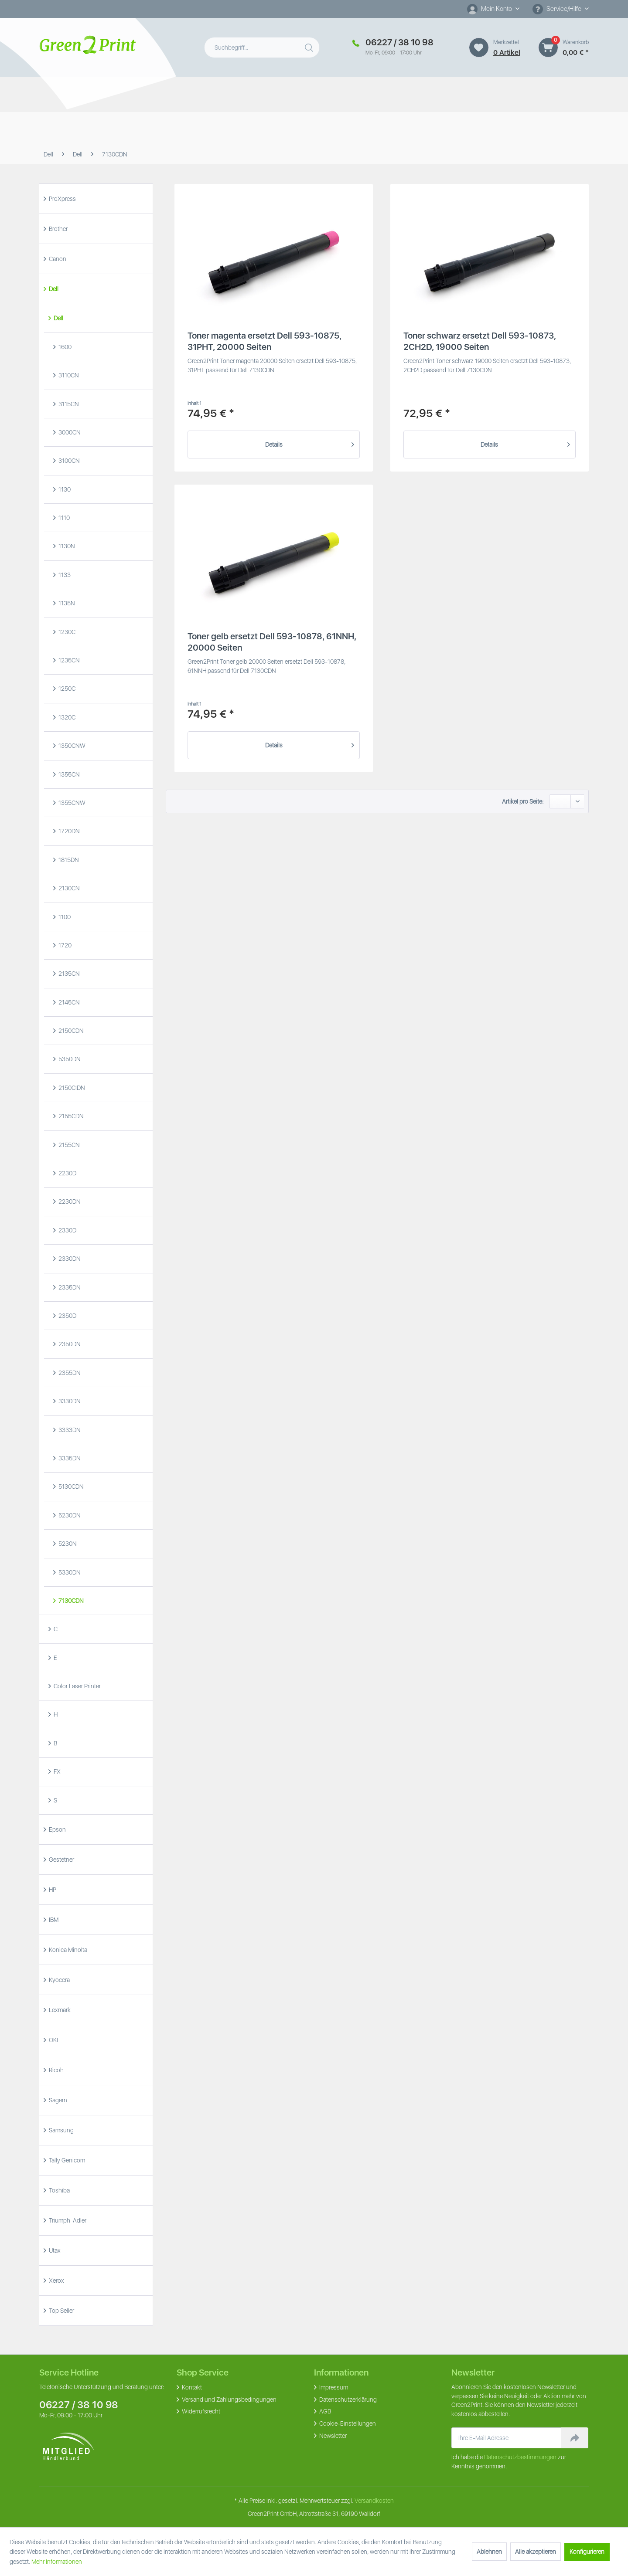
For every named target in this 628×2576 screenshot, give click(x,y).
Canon (57, 258)
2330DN (69, 1258)
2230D (66, 1173)
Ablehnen (489, 2551)
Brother (58, 228)
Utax (54, 2250)
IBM (53, 1919)
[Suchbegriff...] (262, 47)
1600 (64, 346)
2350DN (69, 1344)
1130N (66, 546)
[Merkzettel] (479, 47)
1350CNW (71, 745)
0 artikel (506, 52)
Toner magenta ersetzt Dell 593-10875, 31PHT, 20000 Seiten (264, 341)
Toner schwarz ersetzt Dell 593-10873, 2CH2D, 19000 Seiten (479, 341)
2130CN (68, 888)
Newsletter (332, 2435)
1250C (66, 688)
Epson (57, 1829)
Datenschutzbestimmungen (520, 2457)
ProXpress (62, 198)
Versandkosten (374, 2500)
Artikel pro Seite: (522, 801)
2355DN (69, 1372)
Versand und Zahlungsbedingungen (228, 2399)
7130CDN (70, 1600)
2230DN (69, 1201)
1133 (64, 574)
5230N (67, 1543)
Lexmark (59, 2009)
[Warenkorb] (548, 47)
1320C (66, 717)
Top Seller (61, 2310)
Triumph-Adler (67, 2220)
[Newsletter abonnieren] (574, 2437)
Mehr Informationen (56, 2561)
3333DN (69, 1429)
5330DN (69, 1572)
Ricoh (56, 2070)
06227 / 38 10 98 (78, 2405)
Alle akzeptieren (535, 2551)
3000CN (69, 432)
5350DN (69, 1059)
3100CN (68, 460)
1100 (64, 916)
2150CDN (70, 1030)
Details (310, 443)
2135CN (68, 973)
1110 (63, 517)
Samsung (61, 2130)
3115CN (68, 403)
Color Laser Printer (76, 1686)
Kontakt (191, 2387)
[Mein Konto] (493, 9)
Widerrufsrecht (200, 2411)
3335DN (69, 1458)
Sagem (57, 2100)
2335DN (69, 1287)
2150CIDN (71, 1087)
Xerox (56, 2280)
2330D (66, 1230)
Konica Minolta (67, 1949)
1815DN (68, 859)
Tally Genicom (66, 2160)
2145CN (68, 1002)
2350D (66, 1315)
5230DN (69, 1515)
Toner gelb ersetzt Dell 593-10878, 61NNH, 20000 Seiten (272, 642)
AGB (324, 2411)
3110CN (68, 375)
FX (56, 1771)
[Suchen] (310, 45)
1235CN (68, 660)
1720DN (68, 831)
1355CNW (71, 802)
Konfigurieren (587, 2551)
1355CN (68, 774)
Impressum (333, 2387)
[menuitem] (493, 8)
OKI (53, 2039)
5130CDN (70, 1486)
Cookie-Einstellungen (347, 2423)
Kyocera (59, 1979)
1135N (66, 603)
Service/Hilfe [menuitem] (557, 9)
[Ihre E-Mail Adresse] (506, 2437)
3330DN (69, 1401)
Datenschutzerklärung (347, 2399)
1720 (64, 945)
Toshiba (59, 2190)
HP (52, 1889)
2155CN (68, 1144)
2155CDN (70, 1116)
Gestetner (61, 1859)
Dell (53, 288)
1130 (64, 489)
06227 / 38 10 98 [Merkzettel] (399, 42)
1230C (66, 631)
